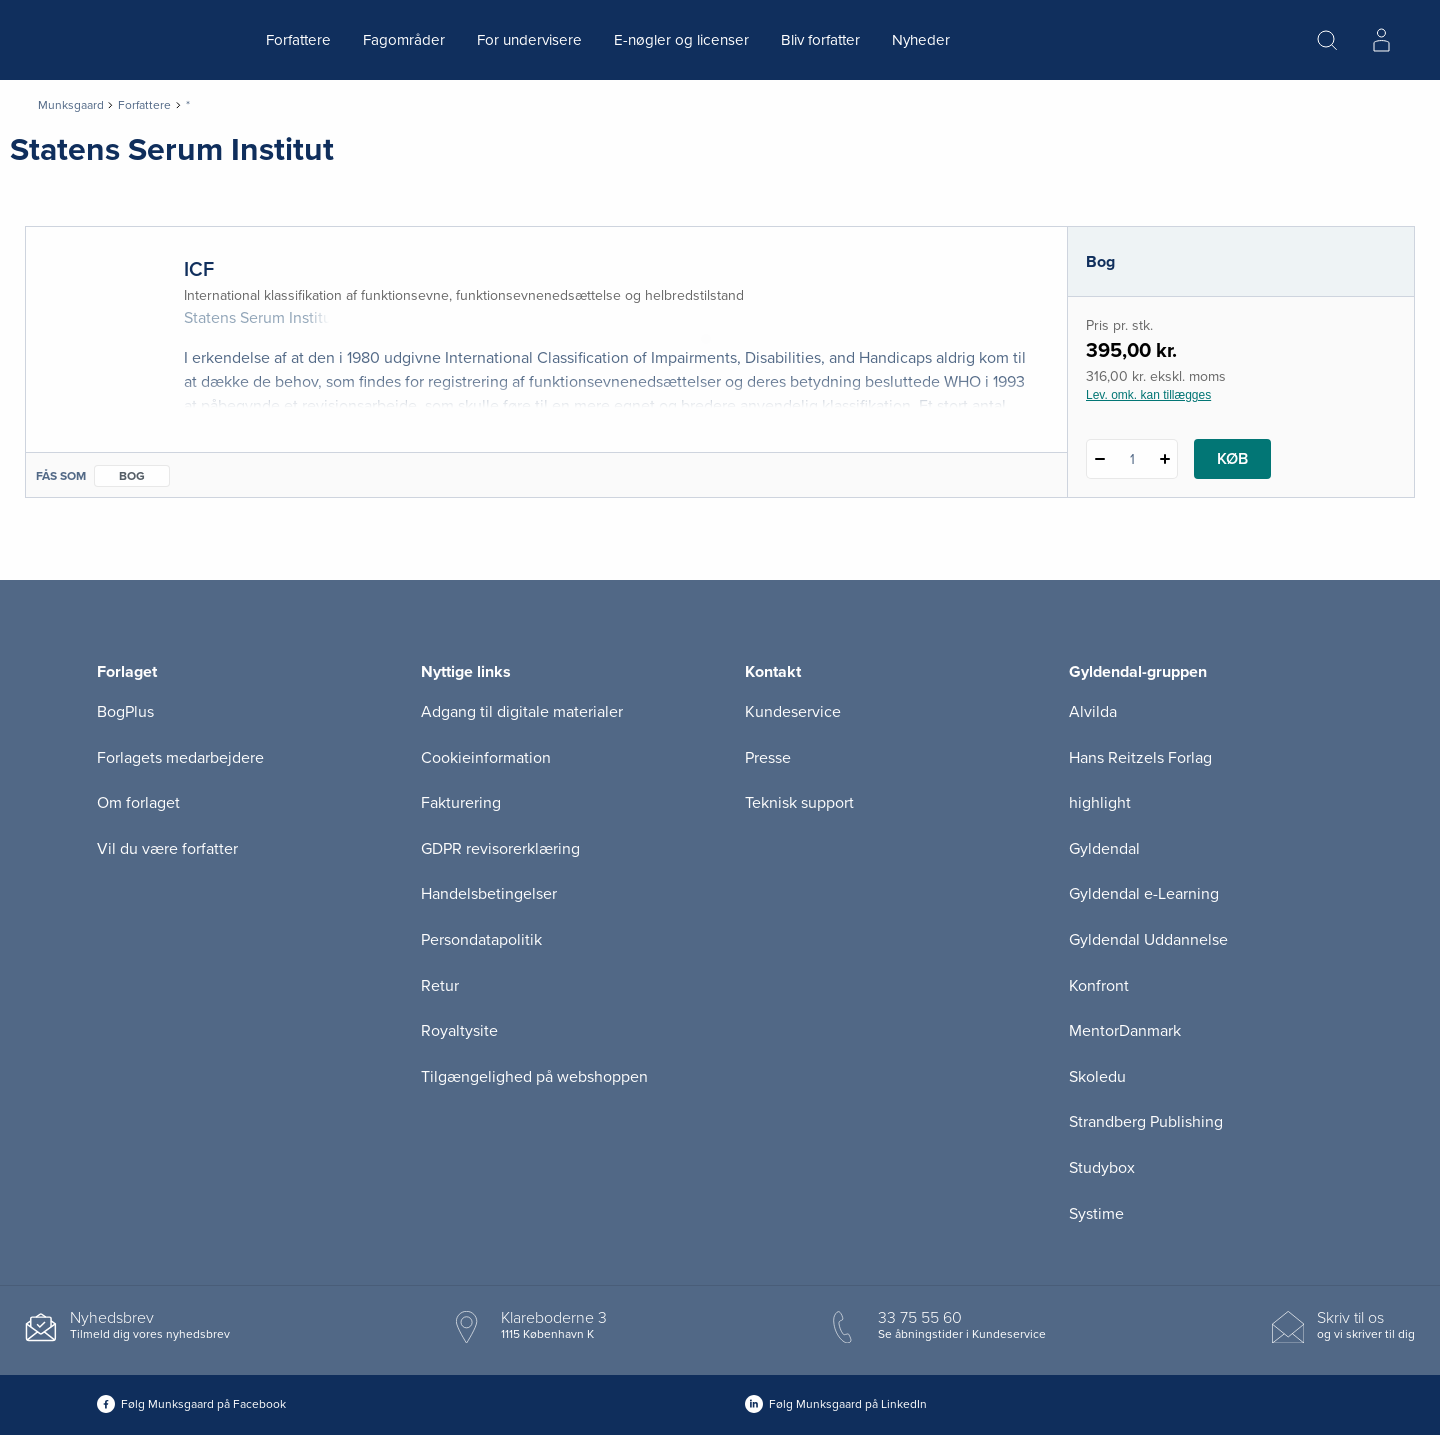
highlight (1100, 803)
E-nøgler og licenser (681, 40)
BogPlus (125, 712)
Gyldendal (1104, 849)
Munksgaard (71, 105)
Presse (768, 758)
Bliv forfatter (820, 40)
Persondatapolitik (481, 940)
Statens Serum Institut (260, 318)
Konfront (1099, 986)
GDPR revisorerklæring (500, 849)
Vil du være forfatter (167, 849)
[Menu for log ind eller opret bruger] (1381, 40)
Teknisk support (799, 803)
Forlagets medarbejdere (180, 758)
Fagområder (404, 40)
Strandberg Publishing (1146, 1122)
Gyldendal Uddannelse (1148, 940)
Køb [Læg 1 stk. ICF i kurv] (1232, 459)
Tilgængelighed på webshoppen (534, 1077)
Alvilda (1093, 712)
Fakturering (461, 803)
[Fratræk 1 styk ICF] (1099, 459)
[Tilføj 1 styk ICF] (1164, 459)
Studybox (1102, 1168)
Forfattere (298, 40)
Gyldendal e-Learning (1144, 894)
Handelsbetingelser (489, 894)
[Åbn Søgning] (1327, 40)
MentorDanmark (1125, 1031)
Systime (1096, 1214)
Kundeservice (793, 712)
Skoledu (1097, 1077)
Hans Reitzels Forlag (1140, 758)
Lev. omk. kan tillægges (1148, 395)
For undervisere (529, 40)
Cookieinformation (486, 758)
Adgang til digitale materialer (522, 712)
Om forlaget (138, 803)
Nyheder (921, 40)
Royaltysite (459, 1031)
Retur (440, 986)
